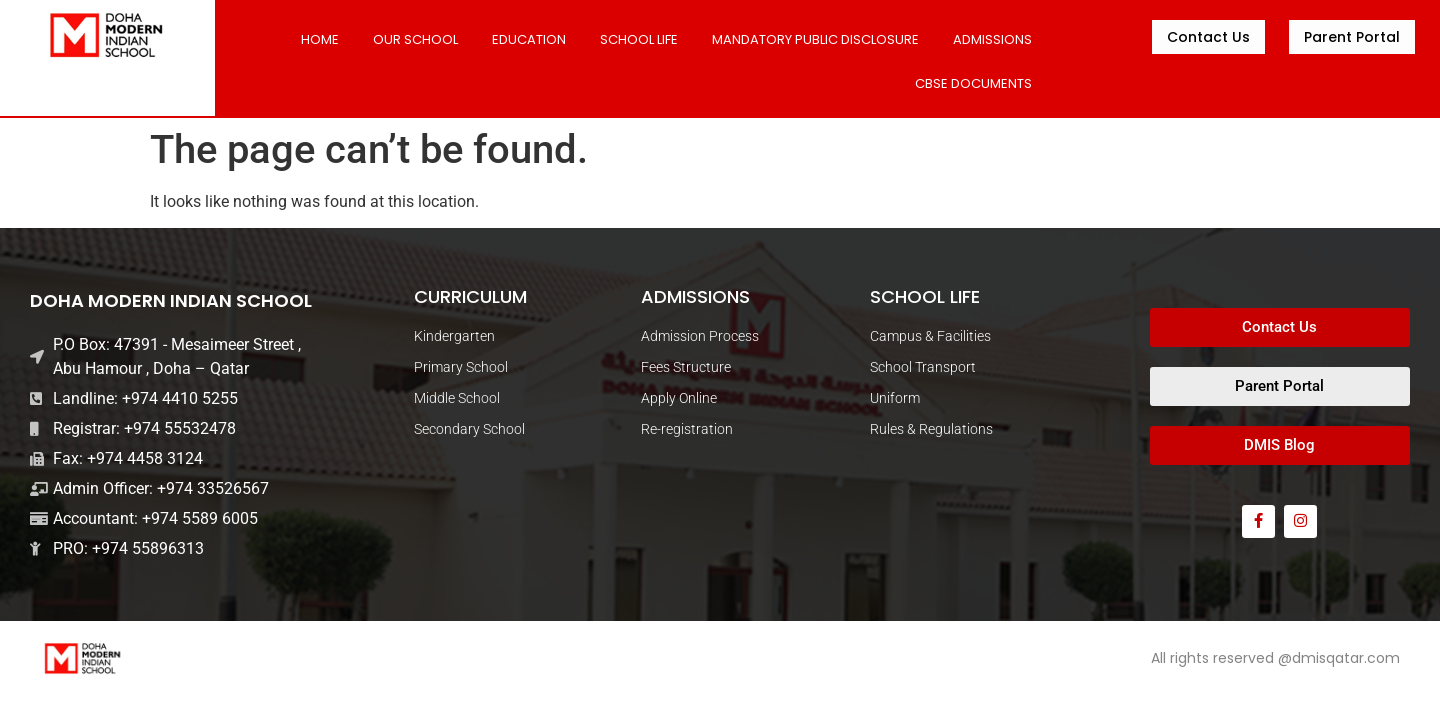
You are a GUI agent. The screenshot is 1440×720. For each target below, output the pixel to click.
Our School (415, 39)
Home (320, 39)
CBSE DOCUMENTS (973, 83)
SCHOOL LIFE (639, 39)
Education (529, 39)
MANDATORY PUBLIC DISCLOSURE (815, 39)
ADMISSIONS (992, 39)
